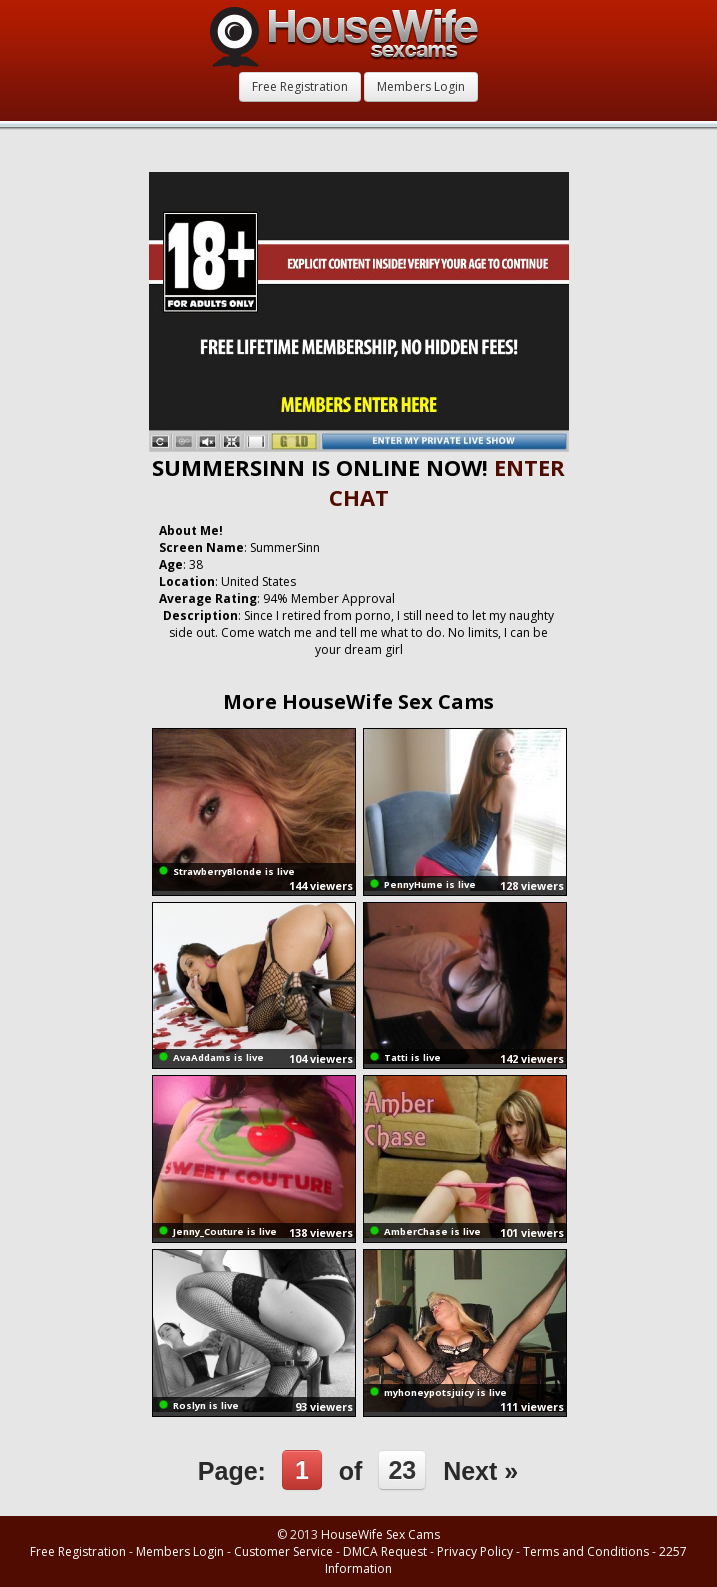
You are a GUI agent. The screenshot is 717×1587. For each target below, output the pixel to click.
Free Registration (300, 86)
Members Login (421, 86)
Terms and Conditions (586, 1551)
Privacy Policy (475, 1551)
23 (402, 1470)
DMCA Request (385, 1551)
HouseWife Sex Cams (380, 1534)
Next (480, 1471)
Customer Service (283, 1551)
